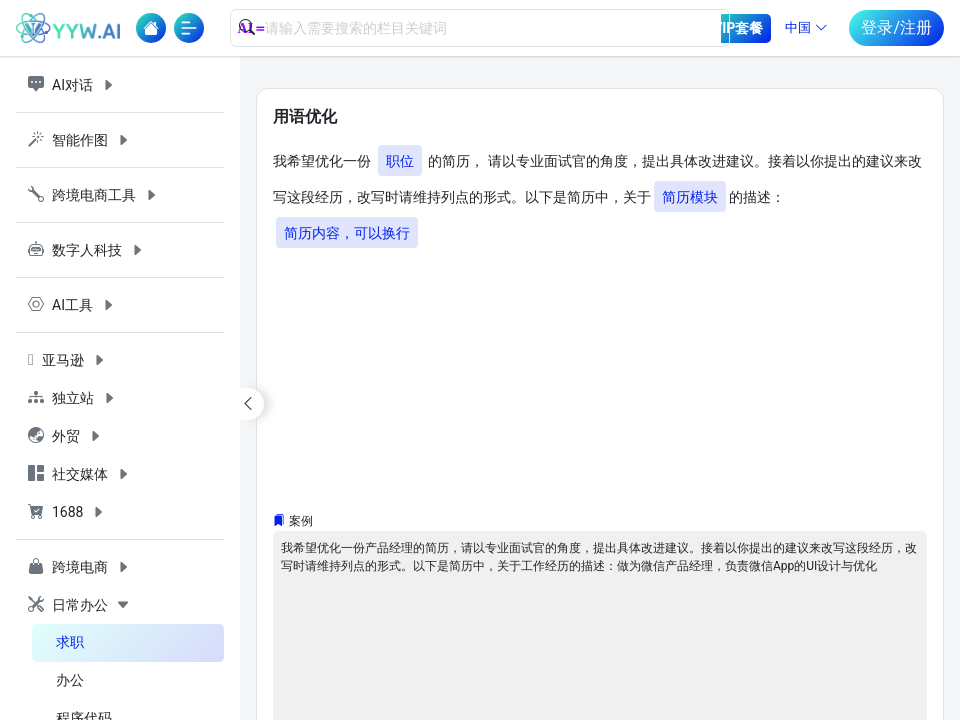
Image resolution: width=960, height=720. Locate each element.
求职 (70, 642)
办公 (70, 680)
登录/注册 (896, 27)
